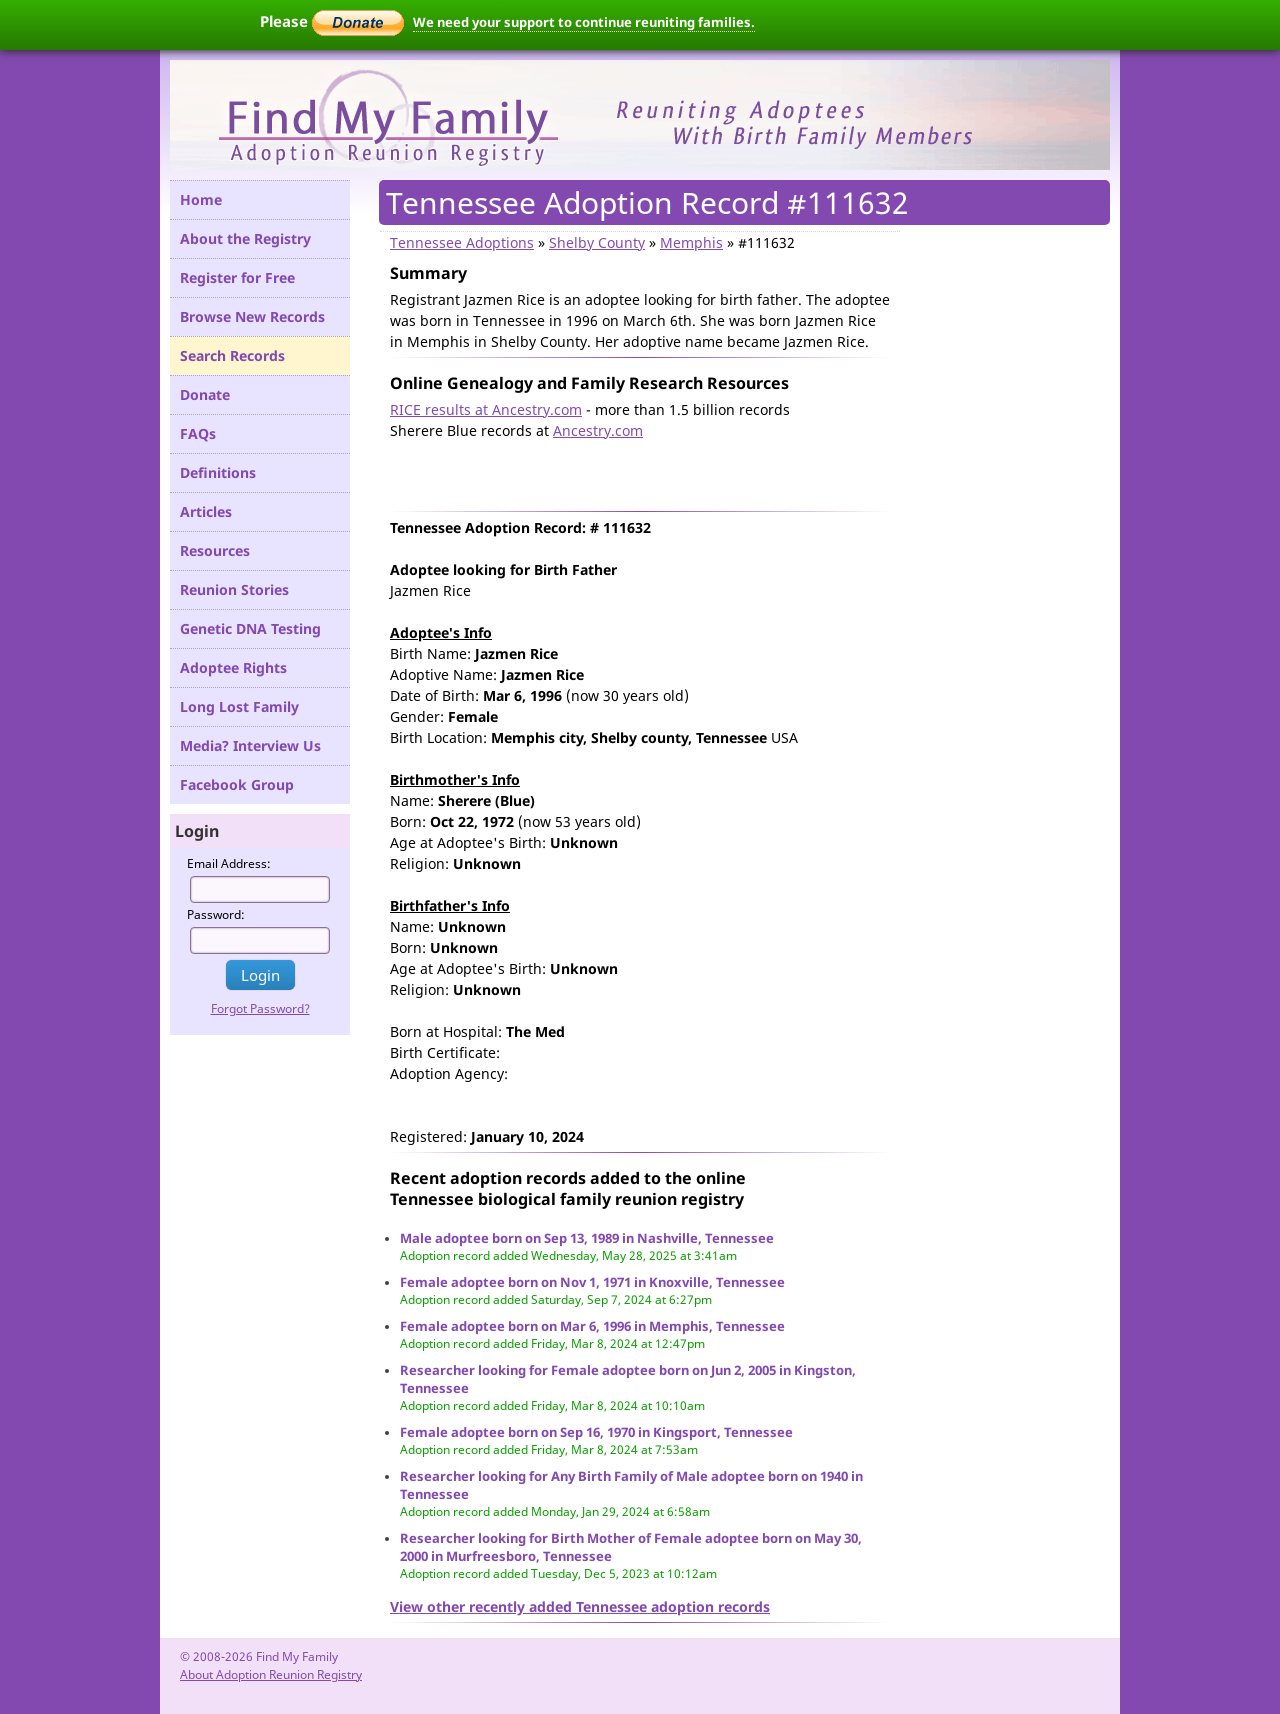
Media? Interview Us (250, 745)
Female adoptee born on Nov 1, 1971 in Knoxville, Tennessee (592, 1282)
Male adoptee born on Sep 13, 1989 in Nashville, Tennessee (587, 1238)
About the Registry (245, 238)
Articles (206, 511)
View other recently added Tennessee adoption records (580, 1606)
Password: (216, 914)
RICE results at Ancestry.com (486, 409)
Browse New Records (252, 316)
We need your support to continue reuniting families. (584, 22)
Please (332, 21)
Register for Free (237, 277)
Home (201, 199)
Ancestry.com (598, 430)
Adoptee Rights (233, 667)
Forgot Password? (260, 1008)
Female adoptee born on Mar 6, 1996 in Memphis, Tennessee (592, 1326)
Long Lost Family (239, 706)
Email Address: (229, 863)
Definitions (218, 472)
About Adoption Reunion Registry (271, 1674)
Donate (205, 394)
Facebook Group (237, 784)
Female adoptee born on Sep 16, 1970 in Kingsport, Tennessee (596, 1432)
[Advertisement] (624, 471)
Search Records (232, 355)
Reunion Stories (234, 589)
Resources (215, 550)
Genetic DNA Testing (250, 628)
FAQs (198, 433)
